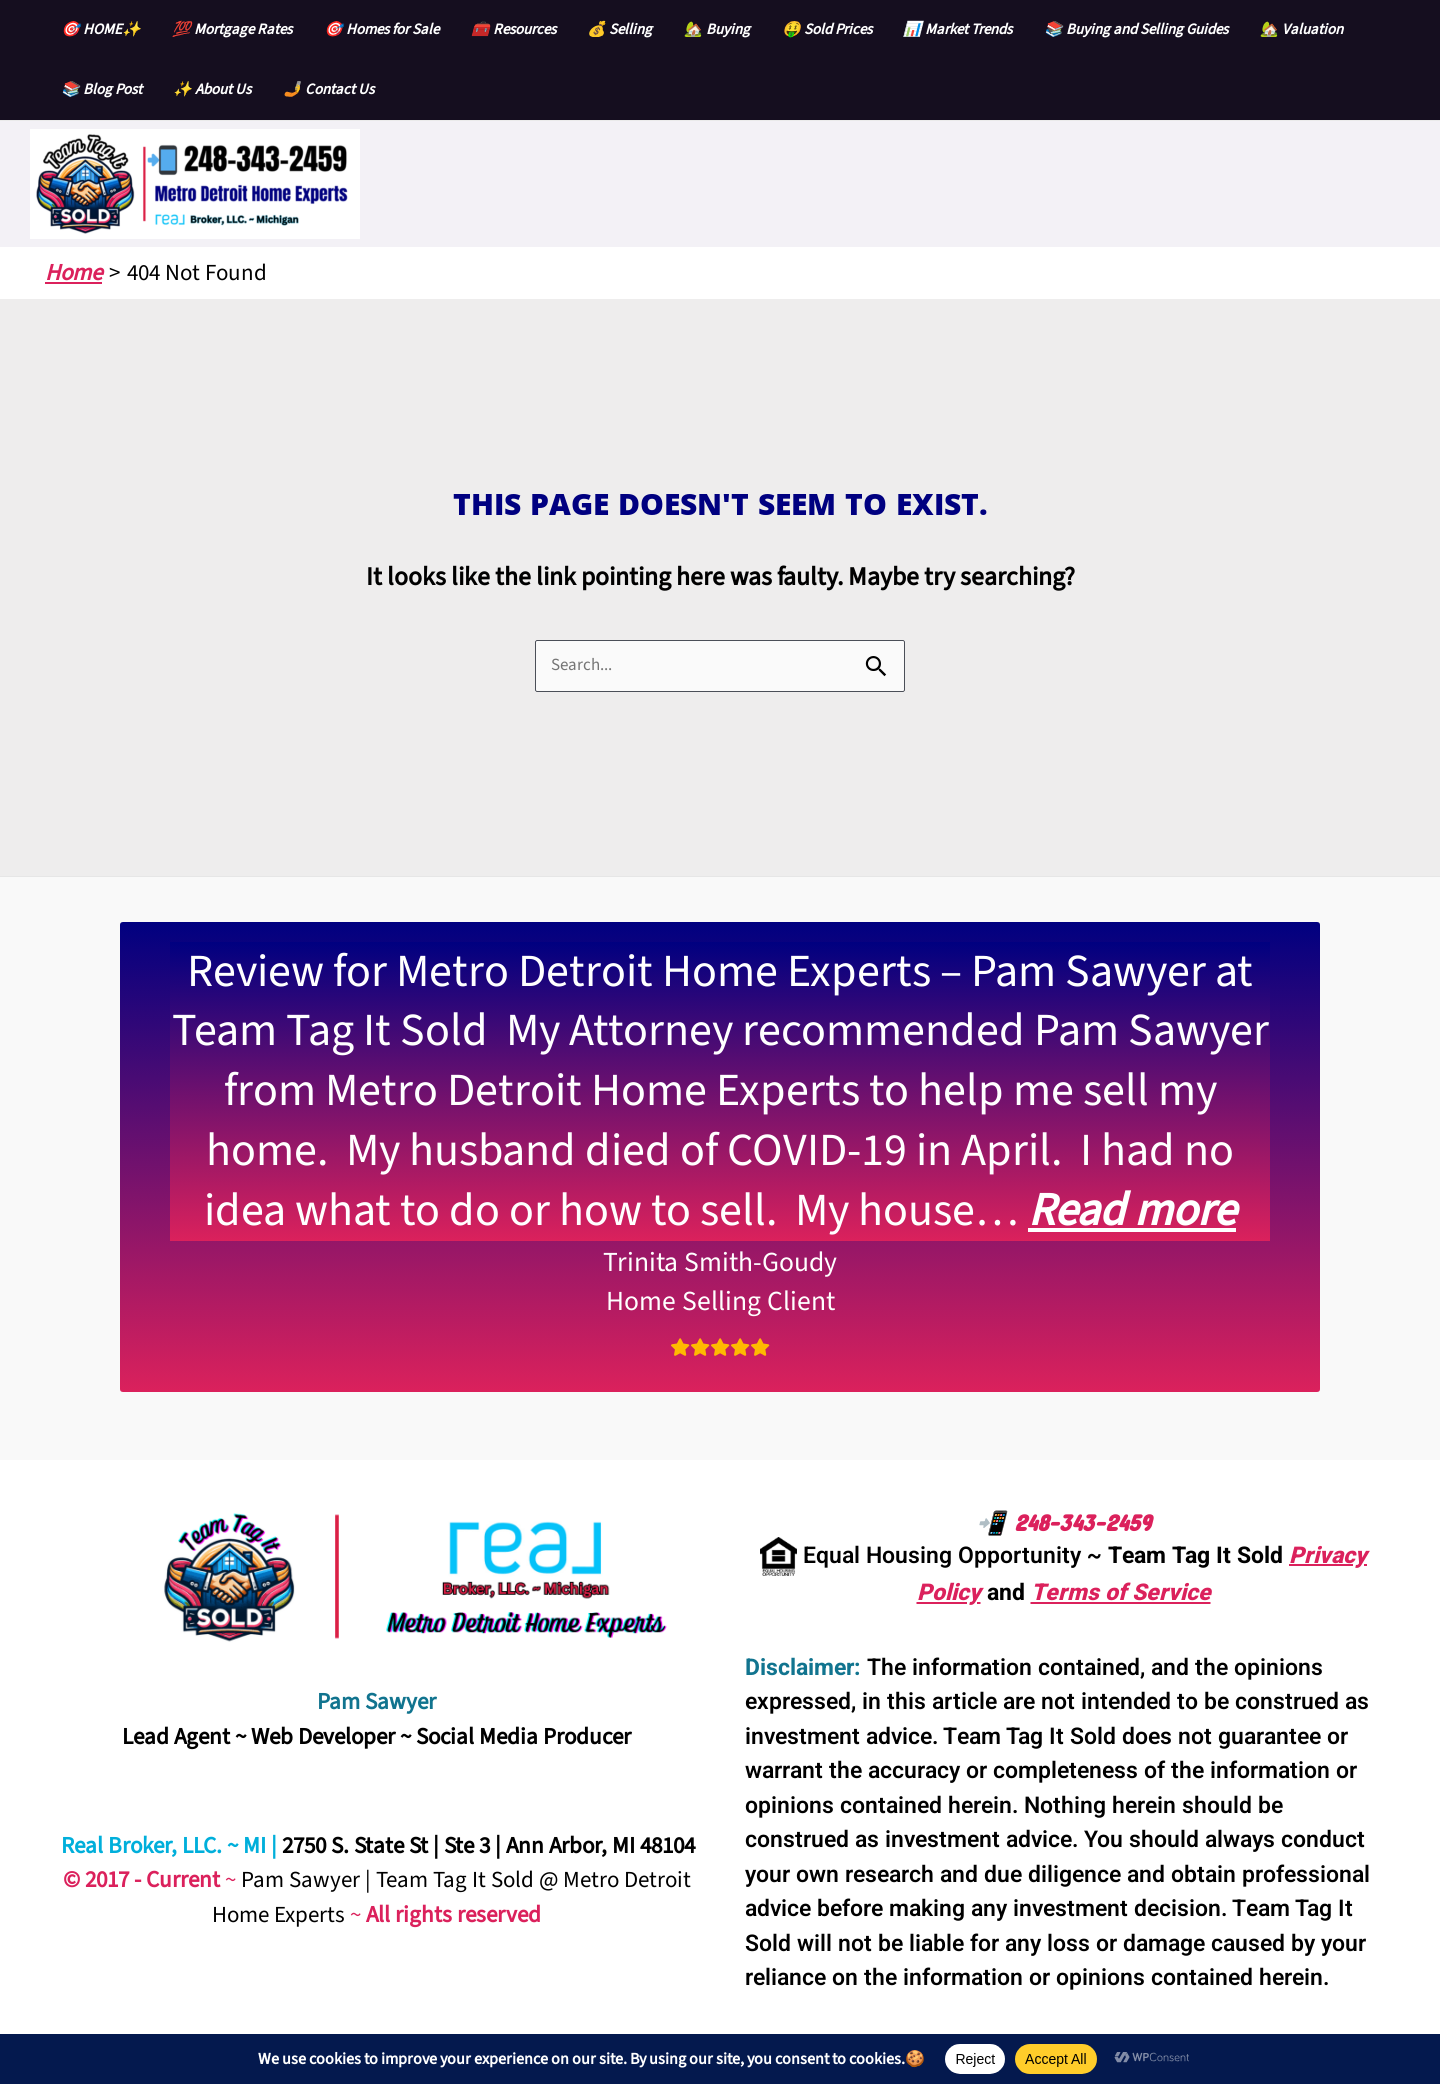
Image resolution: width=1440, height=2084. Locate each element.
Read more (1132, 1210)
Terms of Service (1121, 1593)
